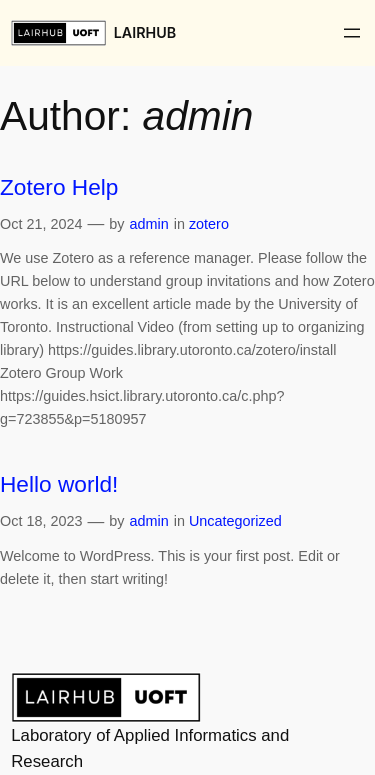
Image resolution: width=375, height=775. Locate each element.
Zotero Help (59, 187)
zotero (209, 224)
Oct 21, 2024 (41, 224)
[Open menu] (352, 33)
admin (148, 224)
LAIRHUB (145, 32)
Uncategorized (235, 521)
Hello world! (59, 484)
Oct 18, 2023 (41, 521)
